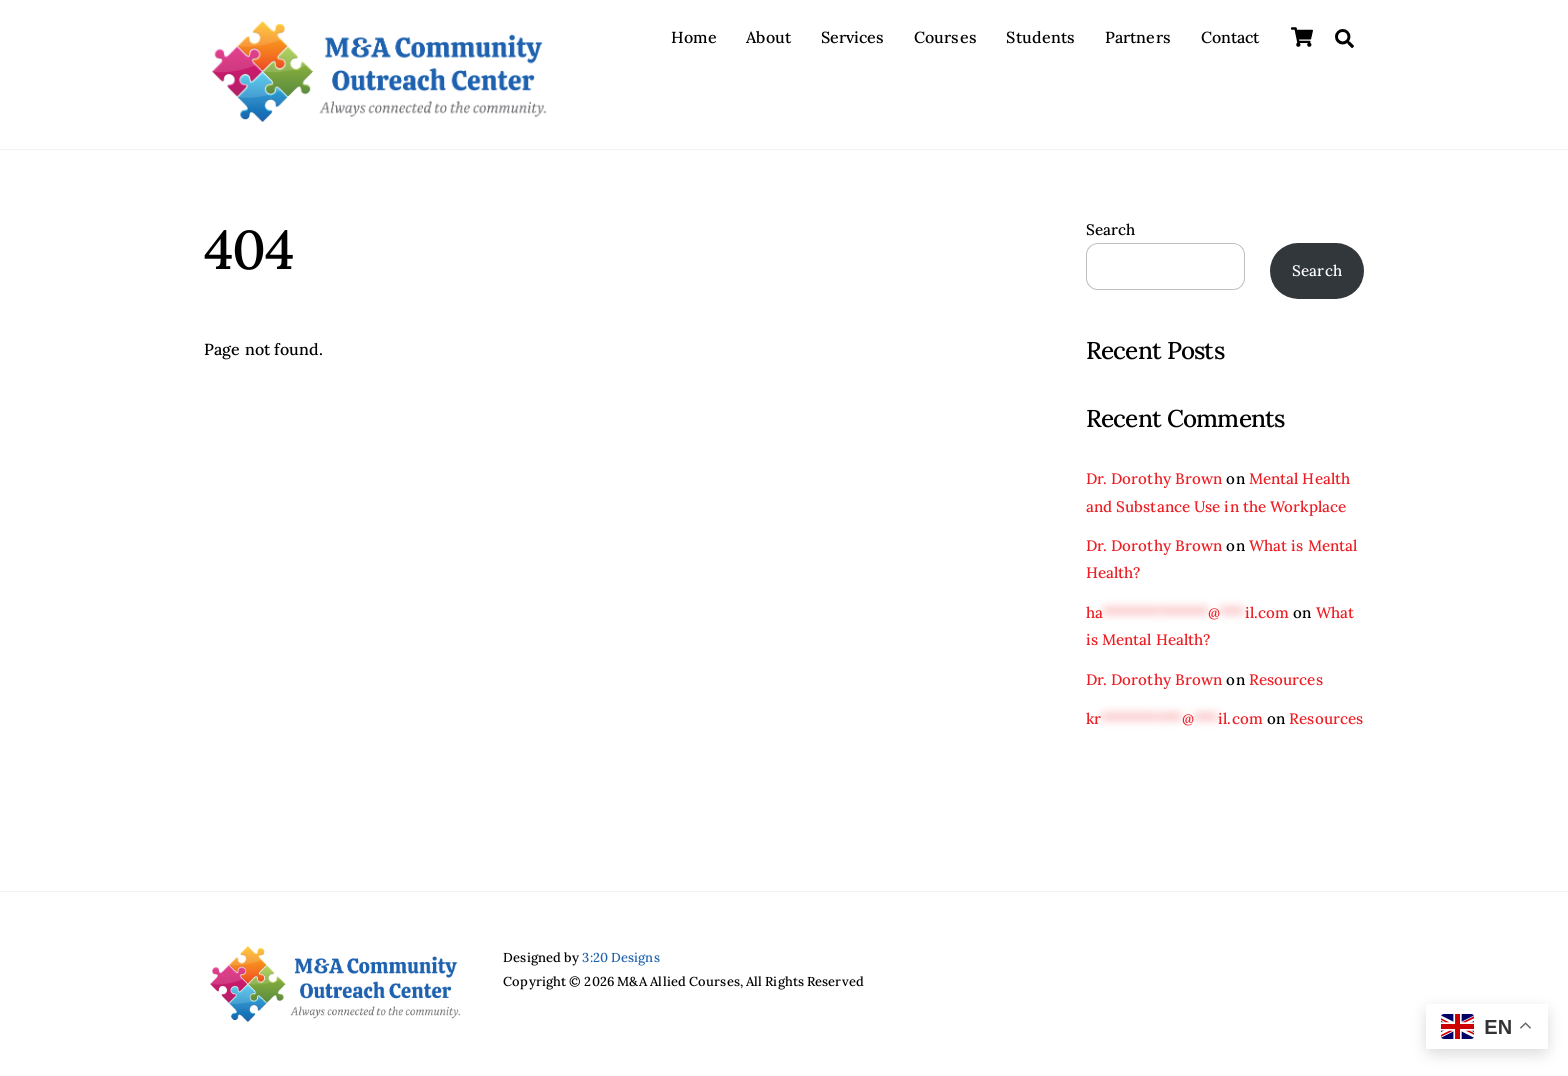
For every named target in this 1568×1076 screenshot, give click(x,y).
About (768, 37)
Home (693, 37)
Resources (1286, 679)
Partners (1138, 37)
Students (1040, 37)
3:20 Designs (620, 957)
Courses (945, 37)
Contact (1230, 37)
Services (853, 37)
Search (1111, 229)
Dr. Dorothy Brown (1154, 478)
